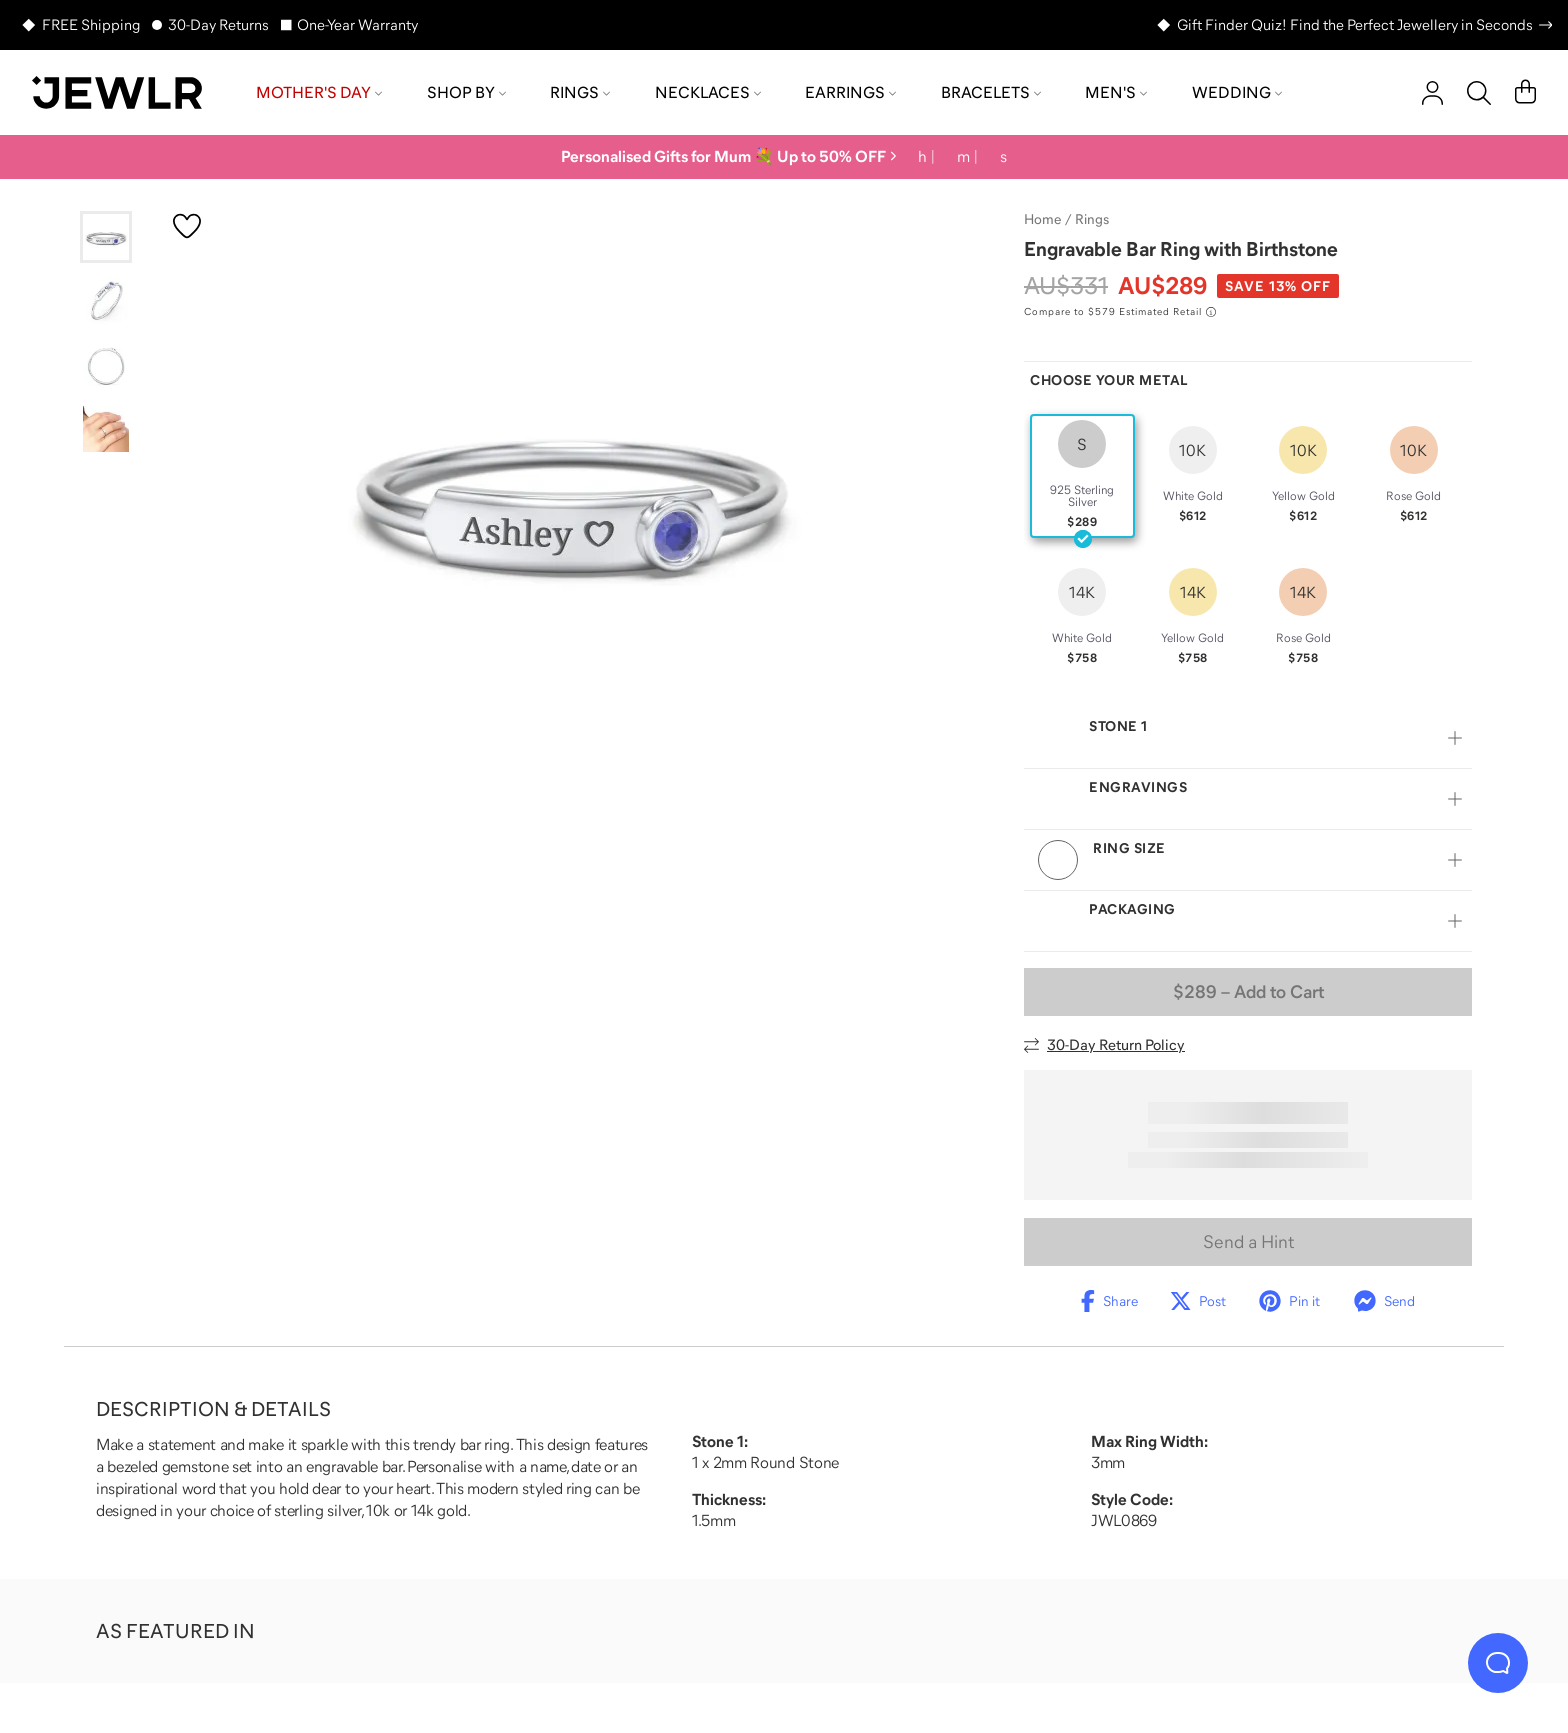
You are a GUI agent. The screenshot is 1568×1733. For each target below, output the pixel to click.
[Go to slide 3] (106, 365)
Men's (1116, 92)
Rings (580, 92)
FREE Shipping (91, 24)
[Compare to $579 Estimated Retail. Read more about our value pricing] (1120, 312)
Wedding (1237, 92)
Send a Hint (1248, 1242)
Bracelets (991, 92)
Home (1042, 219)
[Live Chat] (1498, 1663)
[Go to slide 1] (106, 237)
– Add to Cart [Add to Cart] (1248, 992)
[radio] (1082, 476)
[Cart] (1525, 93)
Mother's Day (319, 92)
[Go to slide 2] (106, 301)
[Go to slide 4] (106, 429)
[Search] (1479, 93)
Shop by (466, 92)
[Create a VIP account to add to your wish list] (187, 226)
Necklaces (708, 92)
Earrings (850, 92)
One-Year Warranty (357, 24)
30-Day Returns (218, 24)
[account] (1432, 93)
